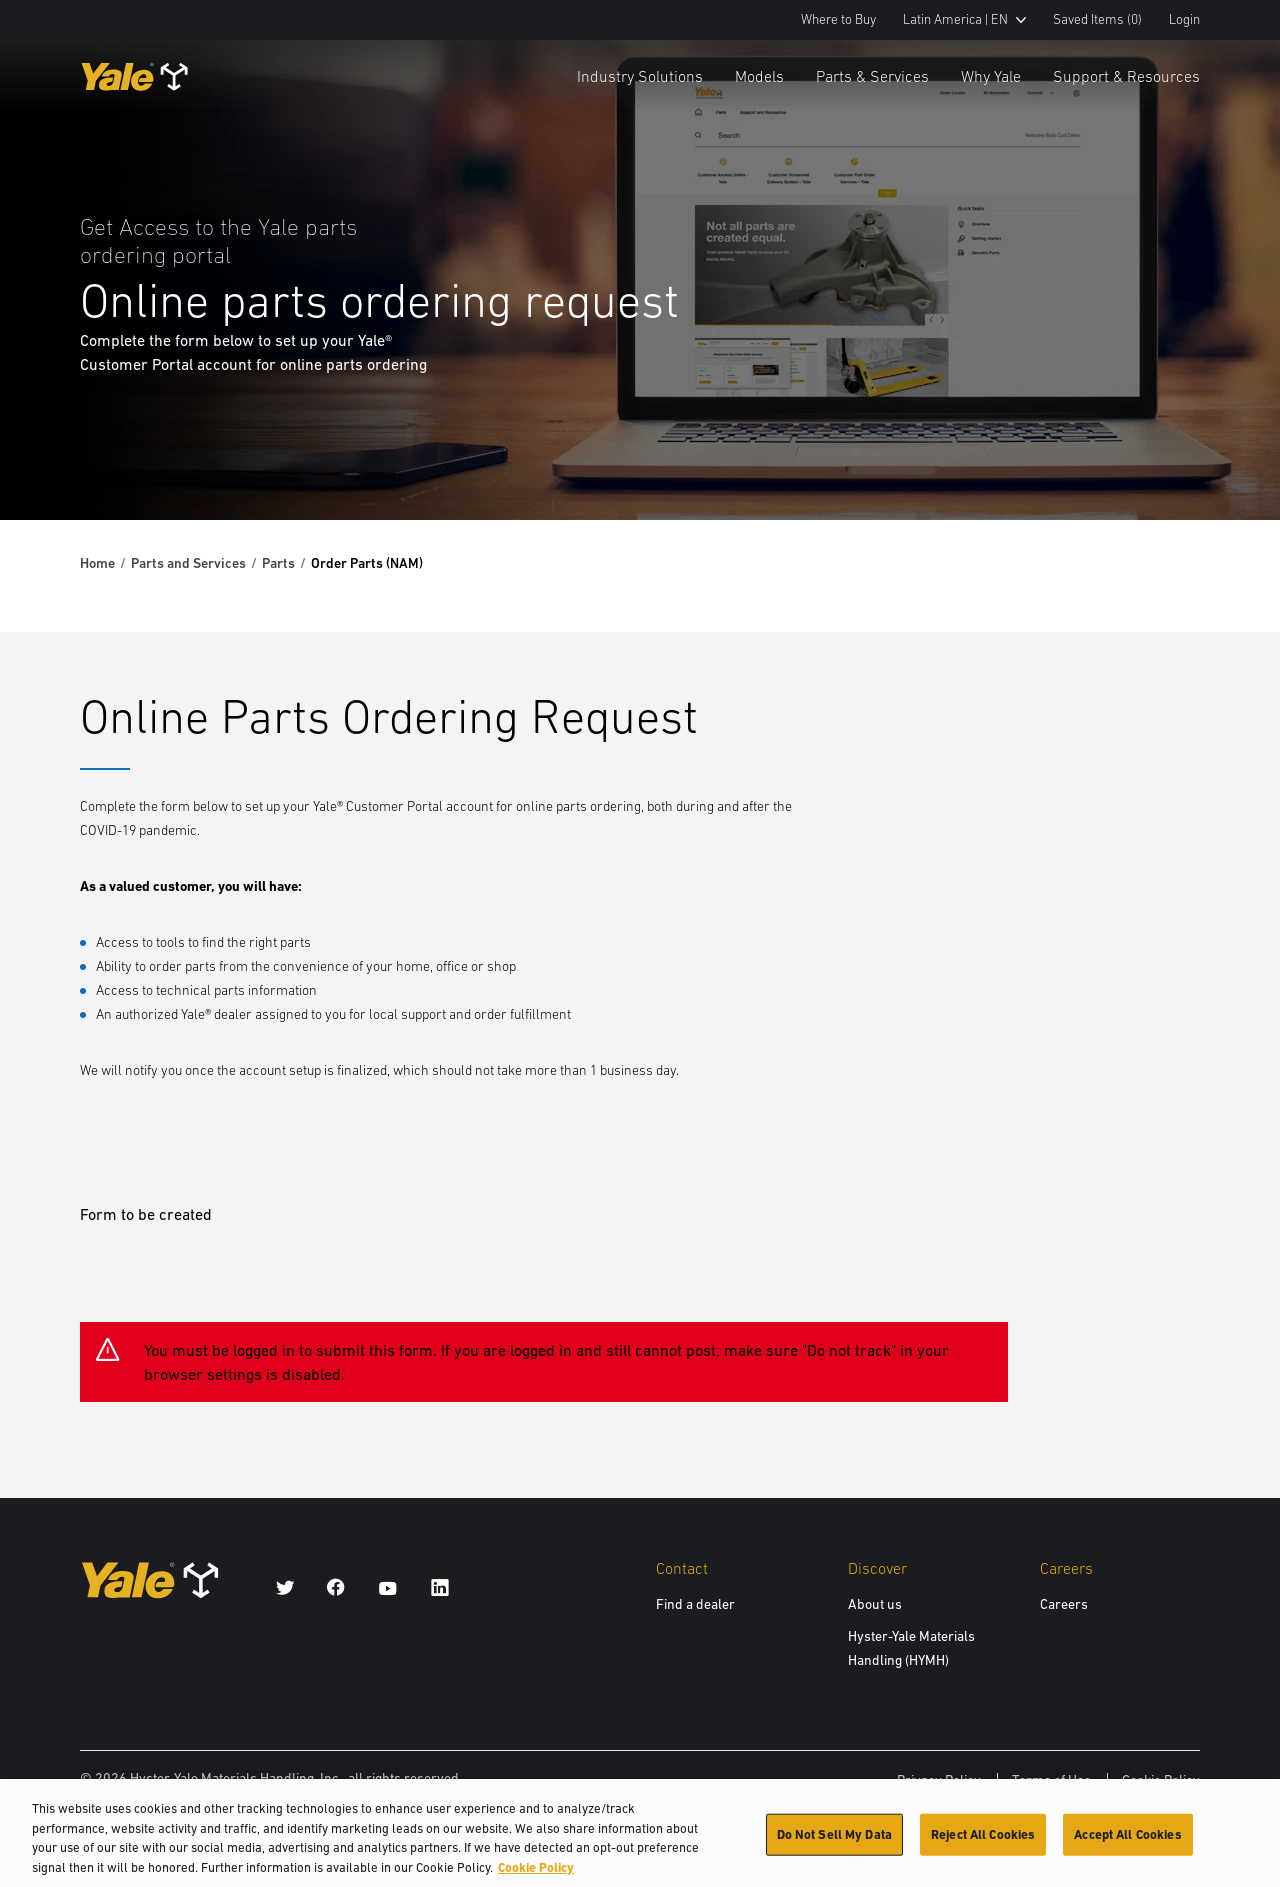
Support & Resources (1126, 76)
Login (1184, 19)
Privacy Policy (939, 1780)
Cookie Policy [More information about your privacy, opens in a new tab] (536, 1877)
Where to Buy (838, 19)
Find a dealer (695, 1604)
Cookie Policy (1161, 1780)
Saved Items (1097, 19)
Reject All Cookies (983, 1844)
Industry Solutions (640, 76)
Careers (1064, 1604)
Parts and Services (188, 563)
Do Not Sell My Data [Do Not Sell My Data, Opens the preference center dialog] (834, 1844)
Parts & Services (872, 76)
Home (97, 563)
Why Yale (991, 76)
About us (875, 1604)
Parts (278, 563)
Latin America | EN (964, 19)
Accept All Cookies (1127, 1844)
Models (759, 76)
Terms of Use (1051, 1780)
